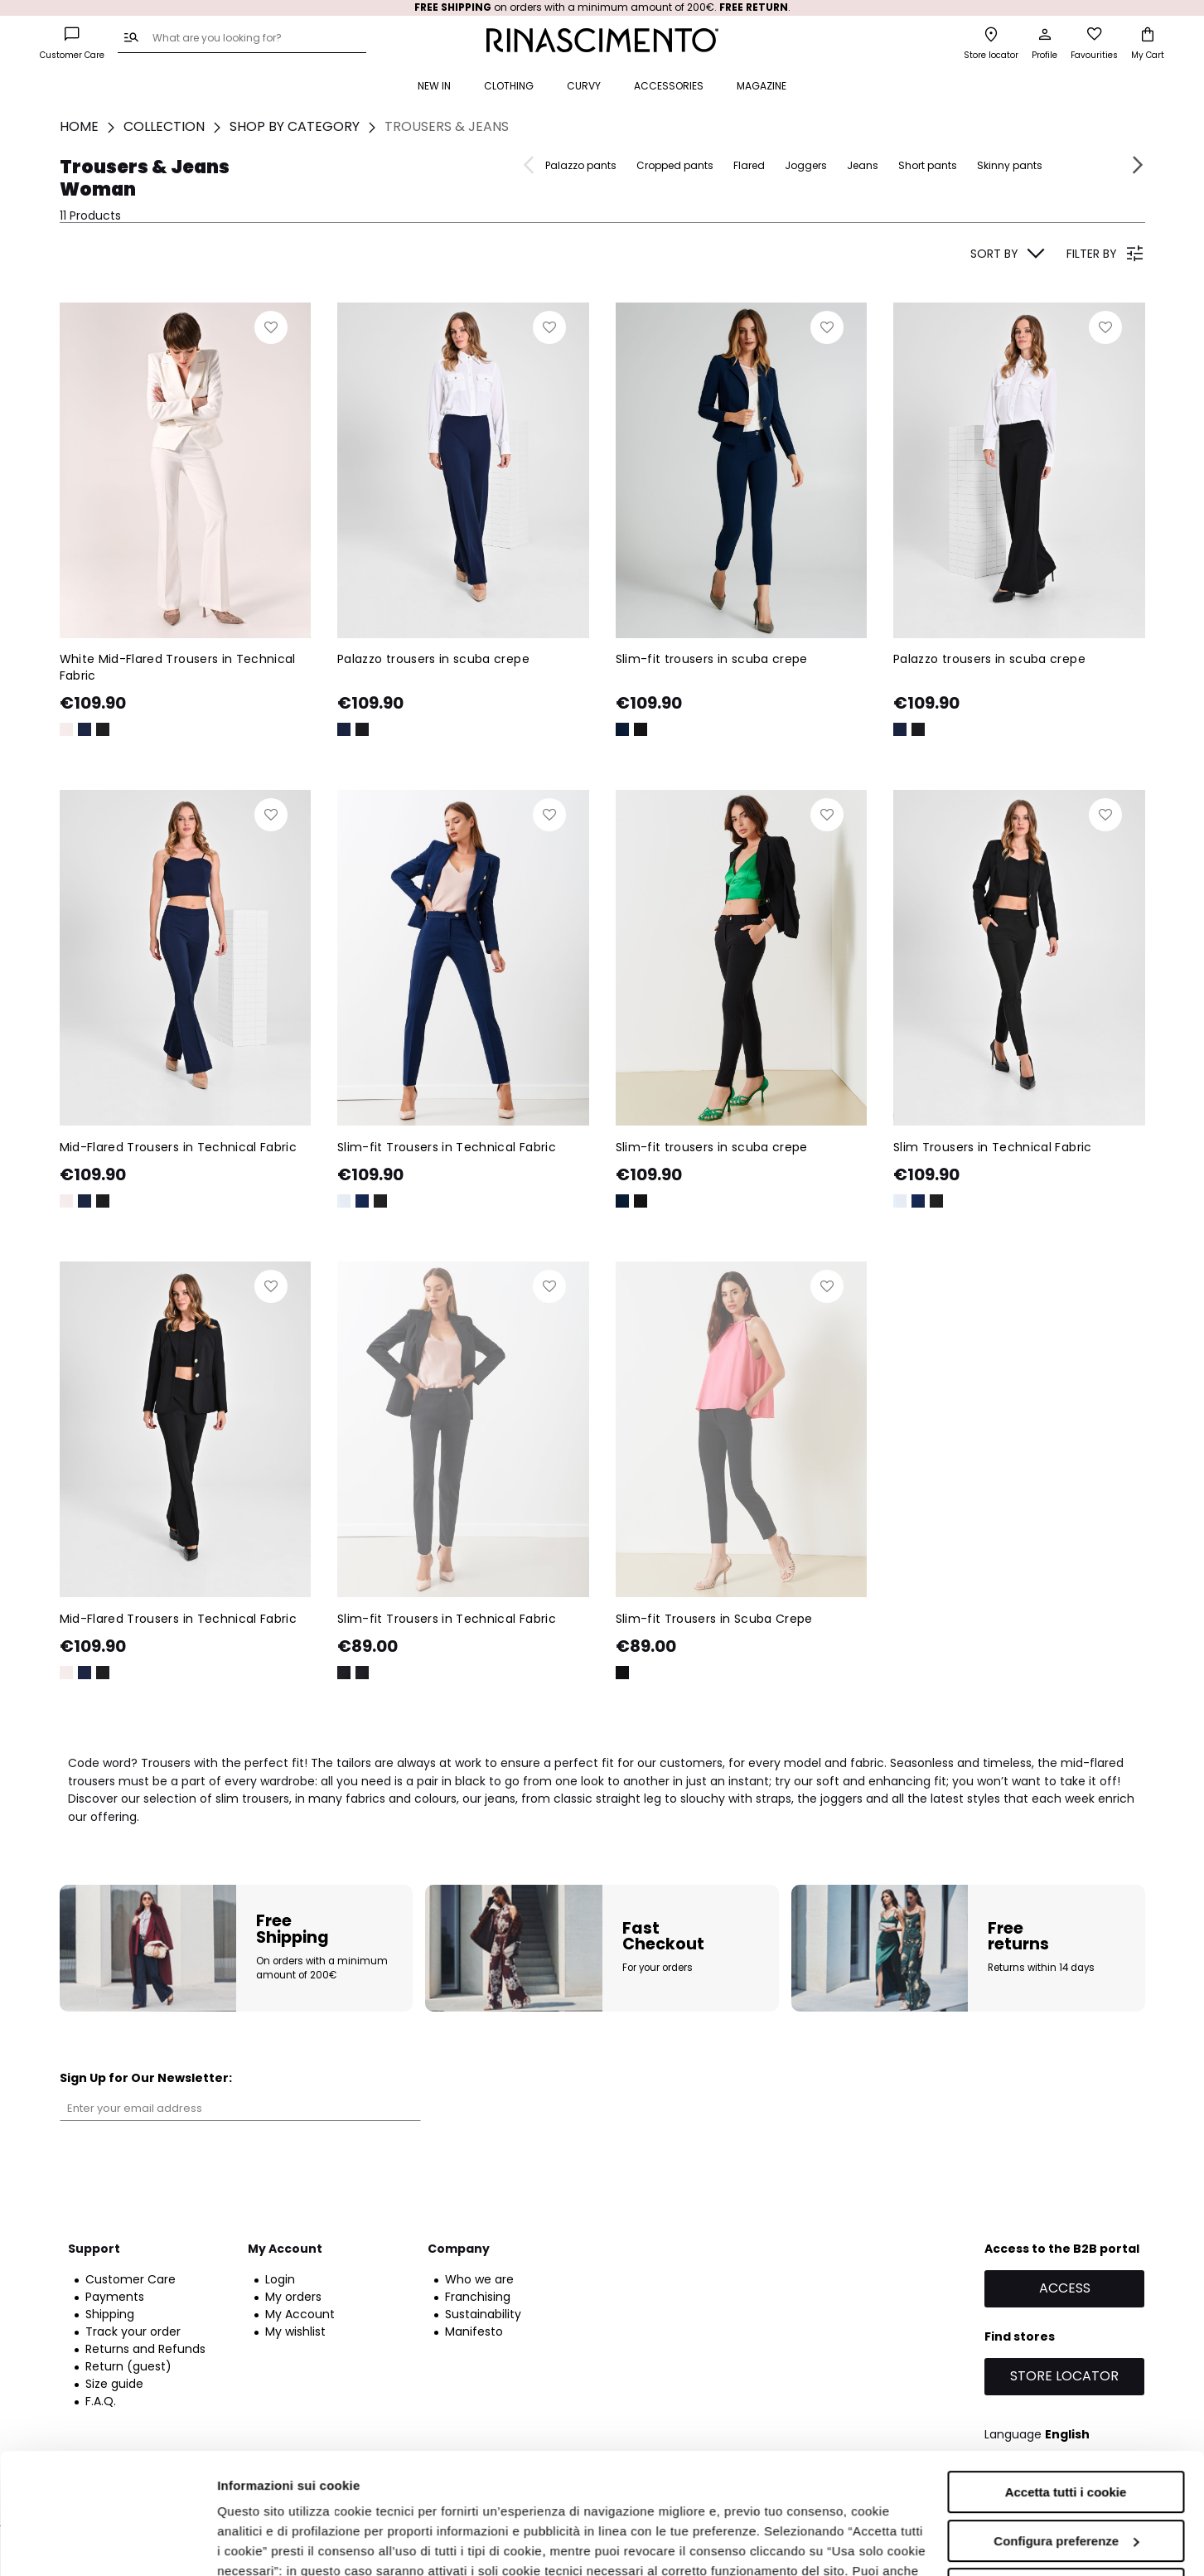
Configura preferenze (1066, 2427)
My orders (293, 2296)
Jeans (862, 165)
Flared (749, 165)
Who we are (479, 2279)
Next (1136, 165)
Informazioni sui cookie (287, 2543)
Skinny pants (1009, 165)
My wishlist (295, 2331)
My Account (300, 2314)
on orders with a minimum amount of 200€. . (602, 7)
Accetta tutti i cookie (1066, 2379)
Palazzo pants (581, 165)
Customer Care (130, 2279)
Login (280, 2279)
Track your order (133, 2331)
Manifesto (474, 2331)
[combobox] (242, 39)
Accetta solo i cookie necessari (1066, 2476)
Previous (531, 165)
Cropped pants (674, 165)
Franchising (477, 2296)
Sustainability (483, 2314)
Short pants (927, 165)
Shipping (109, 2314)
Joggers (806, 165)
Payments (114, 2296)
